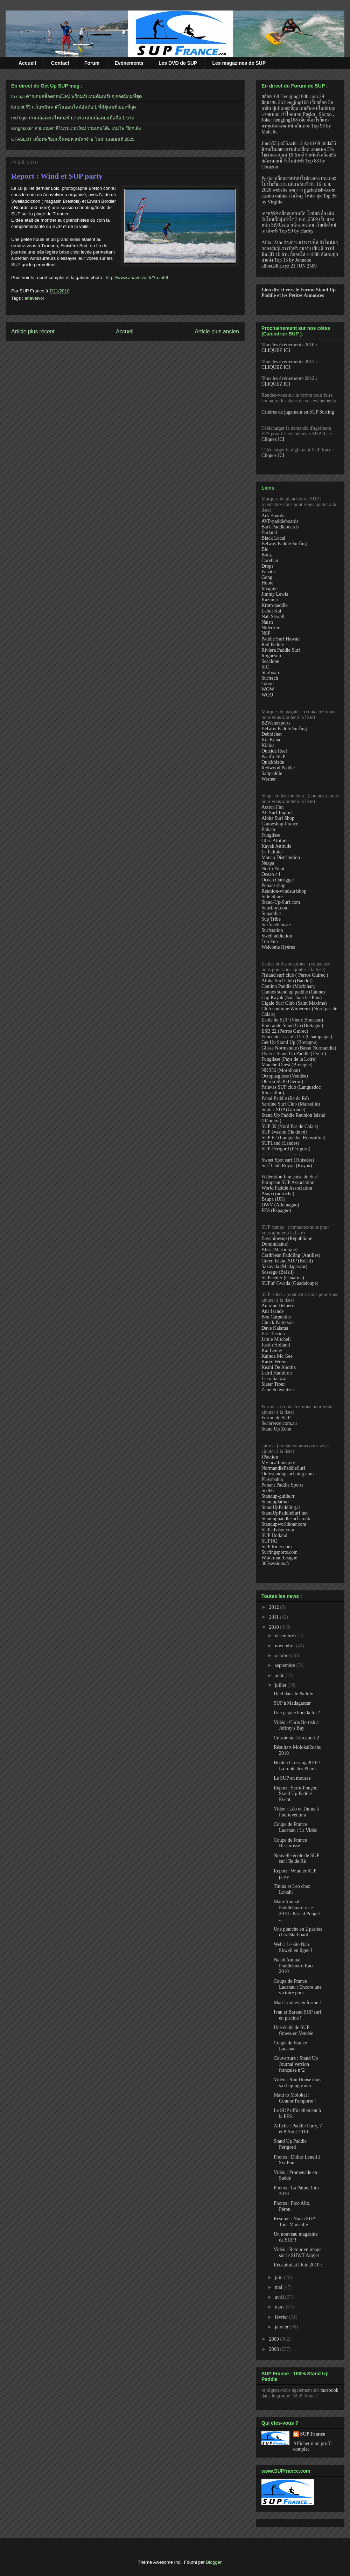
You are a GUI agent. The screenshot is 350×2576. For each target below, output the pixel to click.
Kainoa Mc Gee (277, 1356)
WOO (267, 695)
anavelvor (34, 298)
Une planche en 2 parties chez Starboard (298, 1932)
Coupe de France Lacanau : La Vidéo (295, 1827)
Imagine (269, 588)
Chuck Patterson (277, 1322)
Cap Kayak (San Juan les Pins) (291, 997)
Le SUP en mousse (292, 1778)
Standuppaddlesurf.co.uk (285, 1518)
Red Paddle (272, 644)
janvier (282, 2326)
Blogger (214, 2562)
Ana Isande (272, 1311)
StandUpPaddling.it (280, 1507)
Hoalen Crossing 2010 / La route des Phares (297, 1765)
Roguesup (271, 655)
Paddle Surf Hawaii (280, 639)
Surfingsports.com (279, 1552)
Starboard (270, 672)
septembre (285, 1665)
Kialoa (267, 745)
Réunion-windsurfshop (283, 891)
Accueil (27, 63)
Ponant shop (273, 885)
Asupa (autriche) (277, 1193)
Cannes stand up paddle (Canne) (293, 992)
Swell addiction (276, 936)
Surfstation (272, 930)
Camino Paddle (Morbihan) (288, 986)
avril (280, 2297)
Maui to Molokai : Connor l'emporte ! (295, 2098)
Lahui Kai (271, 611)
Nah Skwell (273, 616)
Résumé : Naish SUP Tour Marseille (294, 2221)
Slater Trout (273, 1384)
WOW (267, 689)
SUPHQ (269, 1541)
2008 (274, 2349)
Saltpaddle (271, 773)
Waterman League (279, 1557)
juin (279, 2277)
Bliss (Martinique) (279, 1249)
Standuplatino (275, 1501)
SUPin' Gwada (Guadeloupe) (289, 1283)
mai (279, 2287)
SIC (265, 667)
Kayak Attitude (276, 846)
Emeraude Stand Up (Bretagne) (292, 1025)
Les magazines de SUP (239, 63)
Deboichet (271, 734)
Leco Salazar (274, 1378)
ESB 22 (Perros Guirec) (284, 1031)
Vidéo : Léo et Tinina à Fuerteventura (296, 1811)
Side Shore (272, 896)
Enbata (268, 829)
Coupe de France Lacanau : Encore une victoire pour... (298, 1987)
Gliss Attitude (274, 840)
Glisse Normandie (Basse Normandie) (298, 1048)
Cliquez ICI (273, 439)
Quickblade (272, 762)
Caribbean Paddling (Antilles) (290, 1255)
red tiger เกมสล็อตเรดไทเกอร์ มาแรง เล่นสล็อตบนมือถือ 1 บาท (72, 117)
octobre (282, 1655)
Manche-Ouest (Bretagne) (287, 1064)
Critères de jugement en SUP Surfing (297, 412)
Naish (267, 622)
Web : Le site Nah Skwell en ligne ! (293, 1947)
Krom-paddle (274, 605)
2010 (274, 1627)
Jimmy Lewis (274, 594)
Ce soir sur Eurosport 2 (296, 1737)
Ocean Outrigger (277, 879)
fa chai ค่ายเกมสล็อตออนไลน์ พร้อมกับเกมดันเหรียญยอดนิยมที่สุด (76, 96)
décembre (285, 1635)
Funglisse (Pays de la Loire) (288, 1059)
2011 (274, 1617)
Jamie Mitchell (276, 1339)
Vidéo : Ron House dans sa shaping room (297, 2082)
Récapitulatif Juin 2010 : (298, 2264)
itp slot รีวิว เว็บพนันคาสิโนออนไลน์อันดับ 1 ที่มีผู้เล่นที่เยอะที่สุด (73, 107)
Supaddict (271, 913)
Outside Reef (274, 751)
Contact (60, 63)
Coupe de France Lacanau (290, 2045)
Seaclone (270, 661)
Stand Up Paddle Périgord (290, 2144)
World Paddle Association (286, 1188)
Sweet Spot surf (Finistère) (287, 1160)
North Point (273, 868)
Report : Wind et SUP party (57, 176)
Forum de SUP (275, 1417)
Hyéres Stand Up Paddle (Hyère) (293, 1053)
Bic (264, 549)
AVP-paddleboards (280, 521)
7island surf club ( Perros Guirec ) (294, 975)
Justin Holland (275, 1345)
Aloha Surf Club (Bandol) (287, 980)
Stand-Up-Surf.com (280, 902)
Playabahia (272, 1479)
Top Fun (269, 941)
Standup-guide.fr (277, 1496)
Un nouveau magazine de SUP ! (295, 2237)
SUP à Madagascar (292, 1703)
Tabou (267, 683)
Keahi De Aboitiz (278, 1367)
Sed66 (267, 1490)
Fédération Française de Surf (289, 1176)
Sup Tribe (271, 919)
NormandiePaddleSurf (283, 1468)
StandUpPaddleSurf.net (284, 1513)
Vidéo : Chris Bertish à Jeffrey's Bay (296, 1725)
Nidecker (270, 627)
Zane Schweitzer (277, 1389)
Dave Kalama (274, 1328)
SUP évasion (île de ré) (284, 1132)
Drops (267, 566)
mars (280, 2307)
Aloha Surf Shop (277, 818)
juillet (281, 1685)
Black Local (273, 538)
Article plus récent (33, 331)
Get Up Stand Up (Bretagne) (289, 1042)
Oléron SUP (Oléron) (282, 1081)
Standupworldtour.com (283, 1524)
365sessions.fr (275, 1563)
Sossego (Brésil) (277, 1272)
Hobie (267, 583)
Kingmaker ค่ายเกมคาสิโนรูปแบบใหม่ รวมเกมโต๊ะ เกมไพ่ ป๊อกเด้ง (76, 128)
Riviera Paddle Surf (280, 650)
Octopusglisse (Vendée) (284, 1076)
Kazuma (269, 599)
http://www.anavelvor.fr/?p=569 (137, 277)
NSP (266, 633)
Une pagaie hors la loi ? (297, 1712)
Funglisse (270, 835)
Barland (269, 532)
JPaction (269, 1457)
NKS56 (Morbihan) (280, 1070)
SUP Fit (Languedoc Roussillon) (293, 1137)
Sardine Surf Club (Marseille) (290, 1104)
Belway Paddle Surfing (284, 543)
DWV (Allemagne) (280, 1204)
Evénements (129, 63)
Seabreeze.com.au (279, 1423)
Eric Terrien (273, 1333)
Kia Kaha (270, 739)
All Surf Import (276, 812)
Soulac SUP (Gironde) (283, 1109)
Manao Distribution (280, 857)
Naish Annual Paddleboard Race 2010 (294, 1965)
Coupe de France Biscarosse (290, 1843)
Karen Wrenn (274, 1361)
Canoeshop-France (279, 823)
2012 (274, 1607)
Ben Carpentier (276, 1317)
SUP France (312, 2434)
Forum (92, 63)
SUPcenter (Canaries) (282, 1277)
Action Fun (272, 807)
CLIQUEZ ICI (275, 350)
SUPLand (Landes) (280, 1143)
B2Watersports (275, 723)
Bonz (266, 555)
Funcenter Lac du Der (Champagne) (296, 1036)
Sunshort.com (274, 907)
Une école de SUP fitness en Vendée (293, 2030)
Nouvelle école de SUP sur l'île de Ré (296, 1858)
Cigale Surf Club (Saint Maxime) (294, 1003)
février (282, 2317)
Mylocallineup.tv (278, 1462)
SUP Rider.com (276, 1546)
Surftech (269, 678)
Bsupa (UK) (273, 1199)
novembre (285, 1645)
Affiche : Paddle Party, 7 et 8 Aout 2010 (298, 2128)
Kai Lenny (271, 1350)
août (280, 1675)
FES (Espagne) (276, 1210)
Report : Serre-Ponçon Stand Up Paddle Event (295, 1793)
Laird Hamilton (276, 1373)
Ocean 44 (270, 874)
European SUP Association (287, 1182)
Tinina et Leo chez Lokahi (292, 1889)
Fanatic (268, 571)
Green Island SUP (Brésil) (287, 1260)
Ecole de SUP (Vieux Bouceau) (292, 1020)
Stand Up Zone (276, 1429)
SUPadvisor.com (277, 1529)
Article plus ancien (217, 331)
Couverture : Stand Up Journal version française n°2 (296, 2064)
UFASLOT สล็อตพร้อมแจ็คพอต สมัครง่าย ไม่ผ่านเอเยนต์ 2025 (72, 139)
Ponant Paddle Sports (282, 1485)
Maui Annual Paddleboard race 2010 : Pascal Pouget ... (297, 1910)
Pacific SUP (273, 756)
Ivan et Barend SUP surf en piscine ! (297, 2015)
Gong (266, 577)
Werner (268, 779)
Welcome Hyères (278, 947)
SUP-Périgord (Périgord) (285, 1148)
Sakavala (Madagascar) (284, 1266)
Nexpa (267, 863)
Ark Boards (272, 515)
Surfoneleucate (276, 924)
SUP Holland (274, 1535)
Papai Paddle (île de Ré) (285, 1098)
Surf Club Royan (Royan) (286, 1165)
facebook (329, 2390)
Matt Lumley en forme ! (297, 2002)
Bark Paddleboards (280, 526)
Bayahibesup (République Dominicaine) (286, 1241)
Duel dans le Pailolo (293, 1693)
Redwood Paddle (278, 767)
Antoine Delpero (277, 1305)
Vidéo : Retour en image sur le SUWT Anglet (298, 2252)
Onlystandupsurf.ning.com (287, 1473)
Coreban (269, 560)
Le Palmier (272, 851)
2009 (274, 2339)
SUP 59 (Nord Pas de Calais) (289, 1126)
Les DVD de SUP (178, 63)
